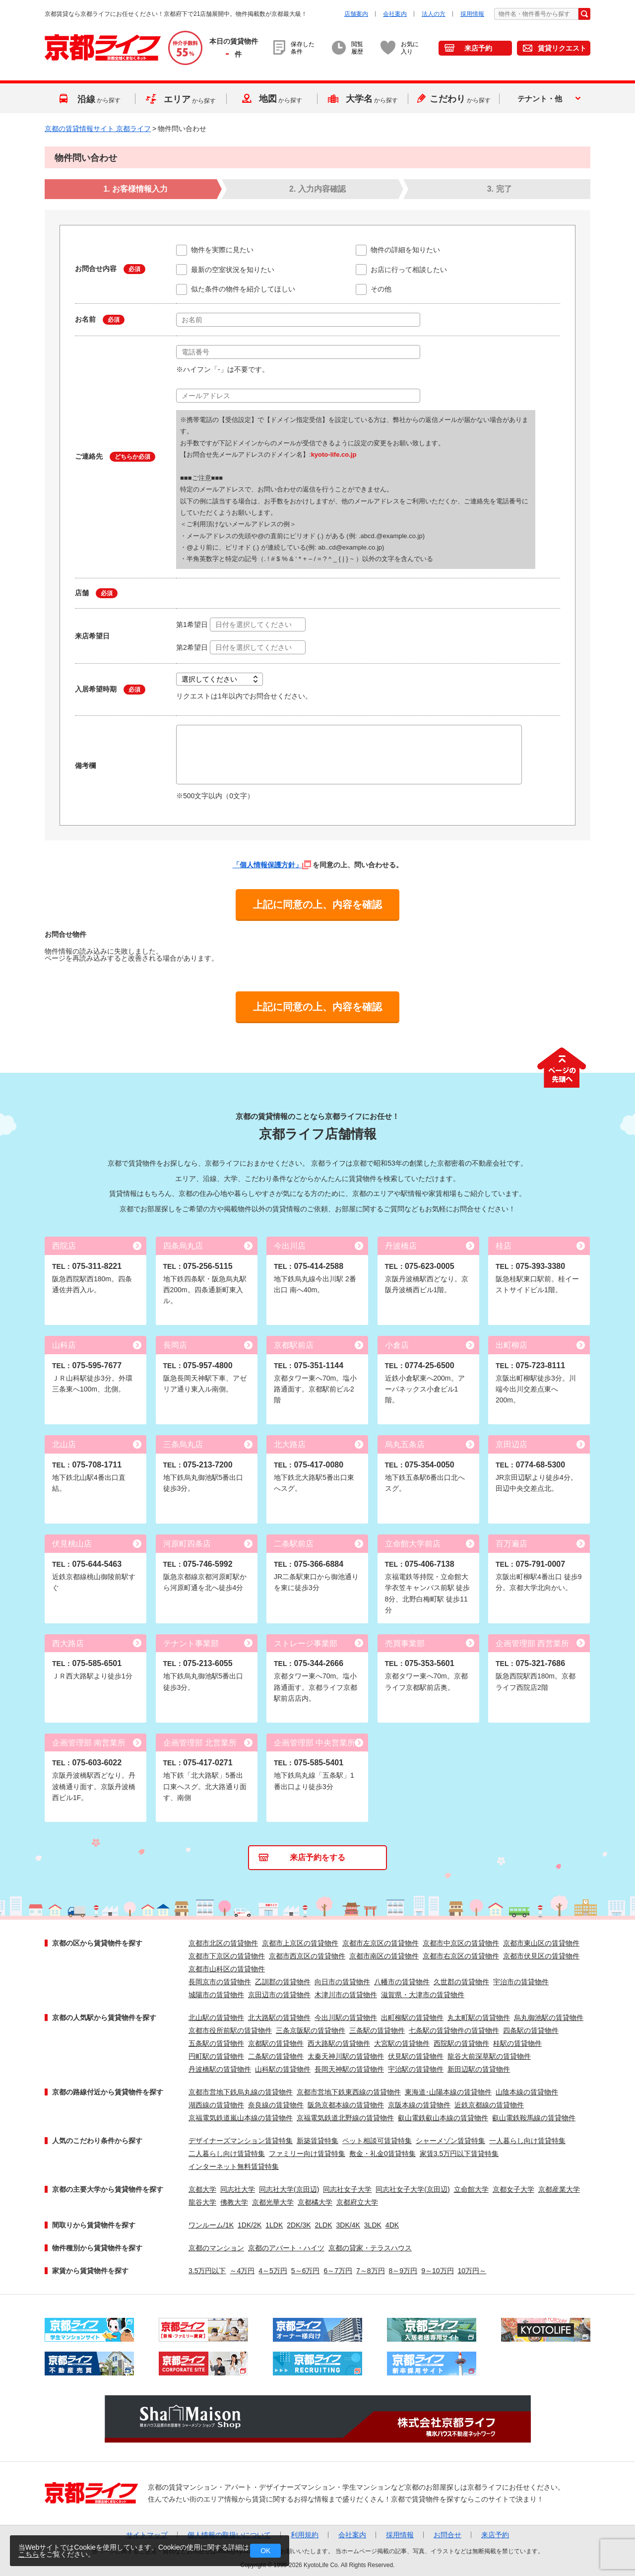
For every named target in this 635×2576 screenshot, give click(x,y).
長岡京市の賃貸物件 (220, 1982)
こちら (28, 2554)
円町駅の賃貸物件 (216, 2056)
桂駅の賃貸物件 (517, 2043)
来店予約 (478, 48)
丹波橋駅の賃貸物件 (220, 2069)
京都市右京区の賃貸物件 (461, 1956)
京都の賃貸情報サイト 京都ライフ (98, 129)
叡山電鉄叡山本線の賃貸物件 (443, 2118)
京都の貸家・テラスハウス (370, 2248)
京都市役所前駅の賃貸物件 (230, 2030)
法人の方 (433, 13)
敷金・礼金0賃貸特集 (382, 2154)
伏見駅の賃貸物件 (416, 2056)
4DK (392, 2225)
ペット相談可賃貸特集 (377, 2141)
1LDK (274, 2225)
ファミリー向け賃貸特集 (307, 2154)
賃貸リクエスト (562, 48)
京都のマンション (216, 2248)
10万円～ (472, 2271)
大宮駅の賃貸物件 (402, 2043)
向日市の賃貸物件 (342, 1982)
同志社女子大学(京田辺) (412, 2189)
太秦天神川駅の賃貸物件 (346, 2056)
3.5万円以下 (207, 2271)
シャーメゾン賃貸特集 (450, 2141)
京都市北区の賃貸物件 (223, 1943)
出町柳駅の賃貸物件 (412, 2017)
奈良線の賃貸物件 (276, 2105)
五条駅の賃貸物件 (216, 2043)
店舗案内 (356, 13)
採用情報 (472, 13)
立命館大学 (471, 2189)
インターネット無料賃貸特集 (234, 2166)
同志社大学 (237, 2189)
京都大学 (202, 2189)
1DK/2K (249, 2225)
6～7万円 (337, 2271)
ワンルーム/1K (211, 2225)
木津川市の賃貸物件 (346, 1995)
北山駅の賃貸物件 (216, 2017)
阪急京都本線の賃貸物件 (346, 2105)
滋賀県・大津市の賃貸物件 (422, 1995)
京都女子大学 (513, 2189)
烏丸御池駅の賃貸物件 (548, 2017)
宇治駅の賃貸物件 (416, 2069)
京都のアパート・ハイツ (286, 2248)
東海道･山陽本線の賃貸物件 (448, 2092)
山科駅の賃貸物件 (283, 2069)
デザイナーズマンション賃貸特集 (241, 2141)
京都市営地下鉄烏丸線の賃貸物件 (241, 2092)
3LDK (372, 2225)
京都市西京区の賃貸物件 (307, 1956)
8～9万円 (403, 2271)
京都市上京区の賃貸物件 (300, 1943)
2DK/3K (299, 2225)
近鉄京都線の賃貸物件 (489, 2105)
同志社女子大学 (347, 2189)
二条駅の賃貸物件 (276, 2056)
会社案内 (395, 13)
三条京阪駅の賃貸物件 (310, 2030)
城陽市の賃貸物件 (216, 1995)
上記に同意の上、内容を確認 (317, 904)
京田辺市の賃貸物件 (279, 1995)
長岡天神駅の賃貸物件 (349, 2069)
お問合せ (447, 2535)
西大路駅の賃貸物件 (339, 2043)
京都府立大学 (357, 2202)
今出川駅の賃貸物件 (346, 2017)
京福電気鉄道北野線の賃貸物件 (345, 2118)
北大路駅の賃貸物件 (279, 2017)
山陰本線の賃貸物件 (527, 2092)
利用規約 (304, 2535)
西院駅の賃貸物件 (461, 2043)
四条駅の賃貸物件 (531, 2030)
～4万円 (242, 2271)
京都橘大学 (315, 2202)
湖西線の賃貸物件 (216, 2105)
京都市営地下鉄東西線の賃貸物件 (349, 2092)
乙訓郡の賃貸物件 (283, 1982)
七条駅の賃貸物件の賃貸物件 (454, 2030)
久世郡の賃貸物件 (461, 1982)
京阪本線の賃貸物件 (419, 2105)
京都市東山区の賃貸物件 (541, 1943)
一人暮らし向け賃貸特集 (527, 2141)
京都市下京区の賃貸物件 (227, 1956)
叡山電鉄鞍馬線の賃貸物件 (533, 2118)
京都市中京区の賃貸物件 (461, 1943)
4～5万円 (272, 2271)
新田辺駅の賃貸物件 (478, 2069)
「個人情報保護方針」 (272, 865)
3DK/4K (348, 2225)
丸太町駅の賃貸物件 (478, 2017)
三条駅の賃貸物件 (377, 2030)
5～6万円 (305, 2271)
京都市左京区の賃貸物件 (380, 1943)
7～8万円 (370, 2271)
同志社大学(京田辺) (289, 2189)
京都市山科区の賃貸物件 (227, 1969)
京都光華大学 (273, 2202)
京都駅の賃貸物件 (276, 2043)
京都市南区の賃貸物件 (384, 1956)
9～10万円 (437, 2271)
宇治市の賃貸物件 (521, 1982)
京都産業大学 (559, 2189)
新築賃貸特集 (317, 2141)
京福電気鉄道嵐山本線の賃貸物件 (241, 2118)
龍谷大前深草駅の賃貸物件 (489, 2056)
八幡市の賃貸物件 (402, 1982)
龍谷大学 (202, 2202)
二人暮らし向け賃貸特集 (227, 2154)
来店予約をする (317, 1857)
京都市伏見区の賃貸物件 (541, 1956)
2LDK (323, 2225)
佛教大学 (234, 2202)
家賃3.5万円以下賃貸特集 (459, 2154)
